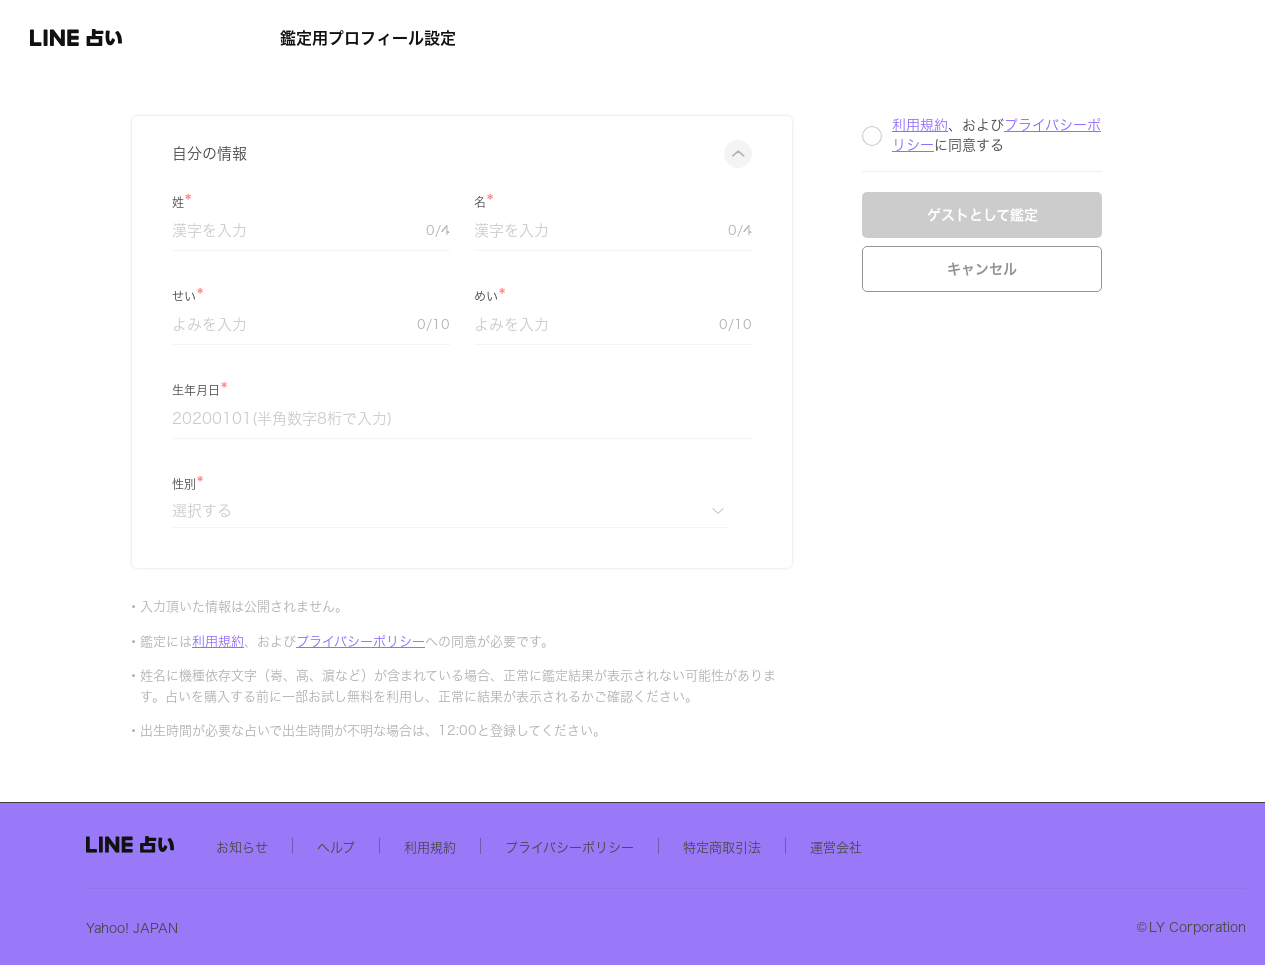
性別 (332, 484)
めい (634, 296)
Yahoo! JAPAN (326, 927)
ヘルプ (530, 846)
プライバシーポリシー (508, 641)
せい (332, 296)
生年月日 (344, 390)
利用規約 (366, 641)
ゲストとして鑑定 (1130, 215)
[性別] (598, 510)
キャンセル (1130, 269)
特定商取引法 (916, 846)
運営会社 (1030, 846)
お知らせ (436, 846)
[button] (126, 38)
